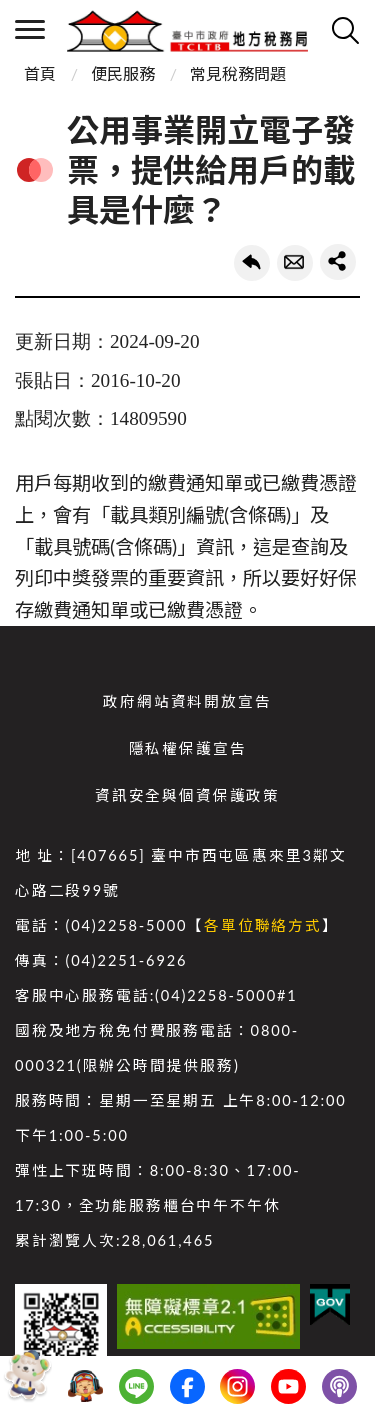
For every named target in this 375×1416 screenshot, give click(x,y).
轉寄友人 (295, 263)
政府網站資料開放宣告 (187, 701)
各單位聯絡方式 (263, 925)
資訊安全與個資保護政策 (187, 795)
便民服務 (123, 73)
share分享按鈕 (338, 262)
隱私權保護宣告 (188, 748)
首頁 (40, 73)
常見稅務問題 (238, 73)
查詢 (345, 30)
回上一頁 (252, 263)
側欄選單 (30, 29)
